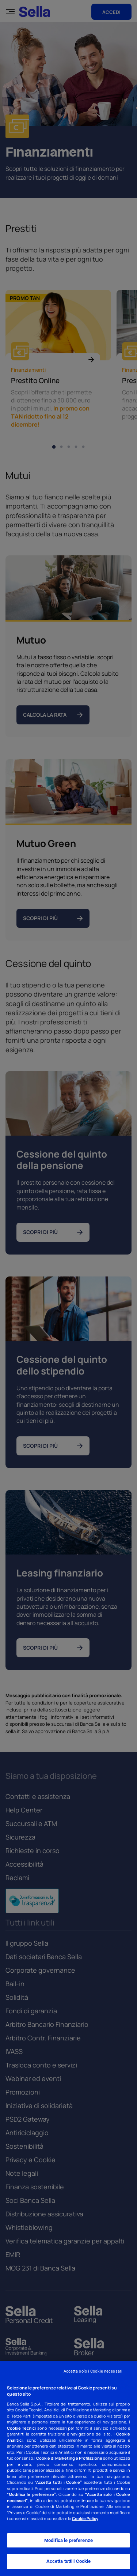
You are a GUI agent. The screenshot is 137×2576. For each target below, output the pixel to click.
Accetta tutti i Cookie (68, 2561)
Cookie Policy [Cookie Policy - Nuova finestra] (85, 2518)
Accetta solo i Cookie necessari (93, 2371)
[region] (68, 2468)
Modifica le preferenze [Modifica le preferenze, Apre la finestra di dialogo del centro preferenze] (68, 2540)
